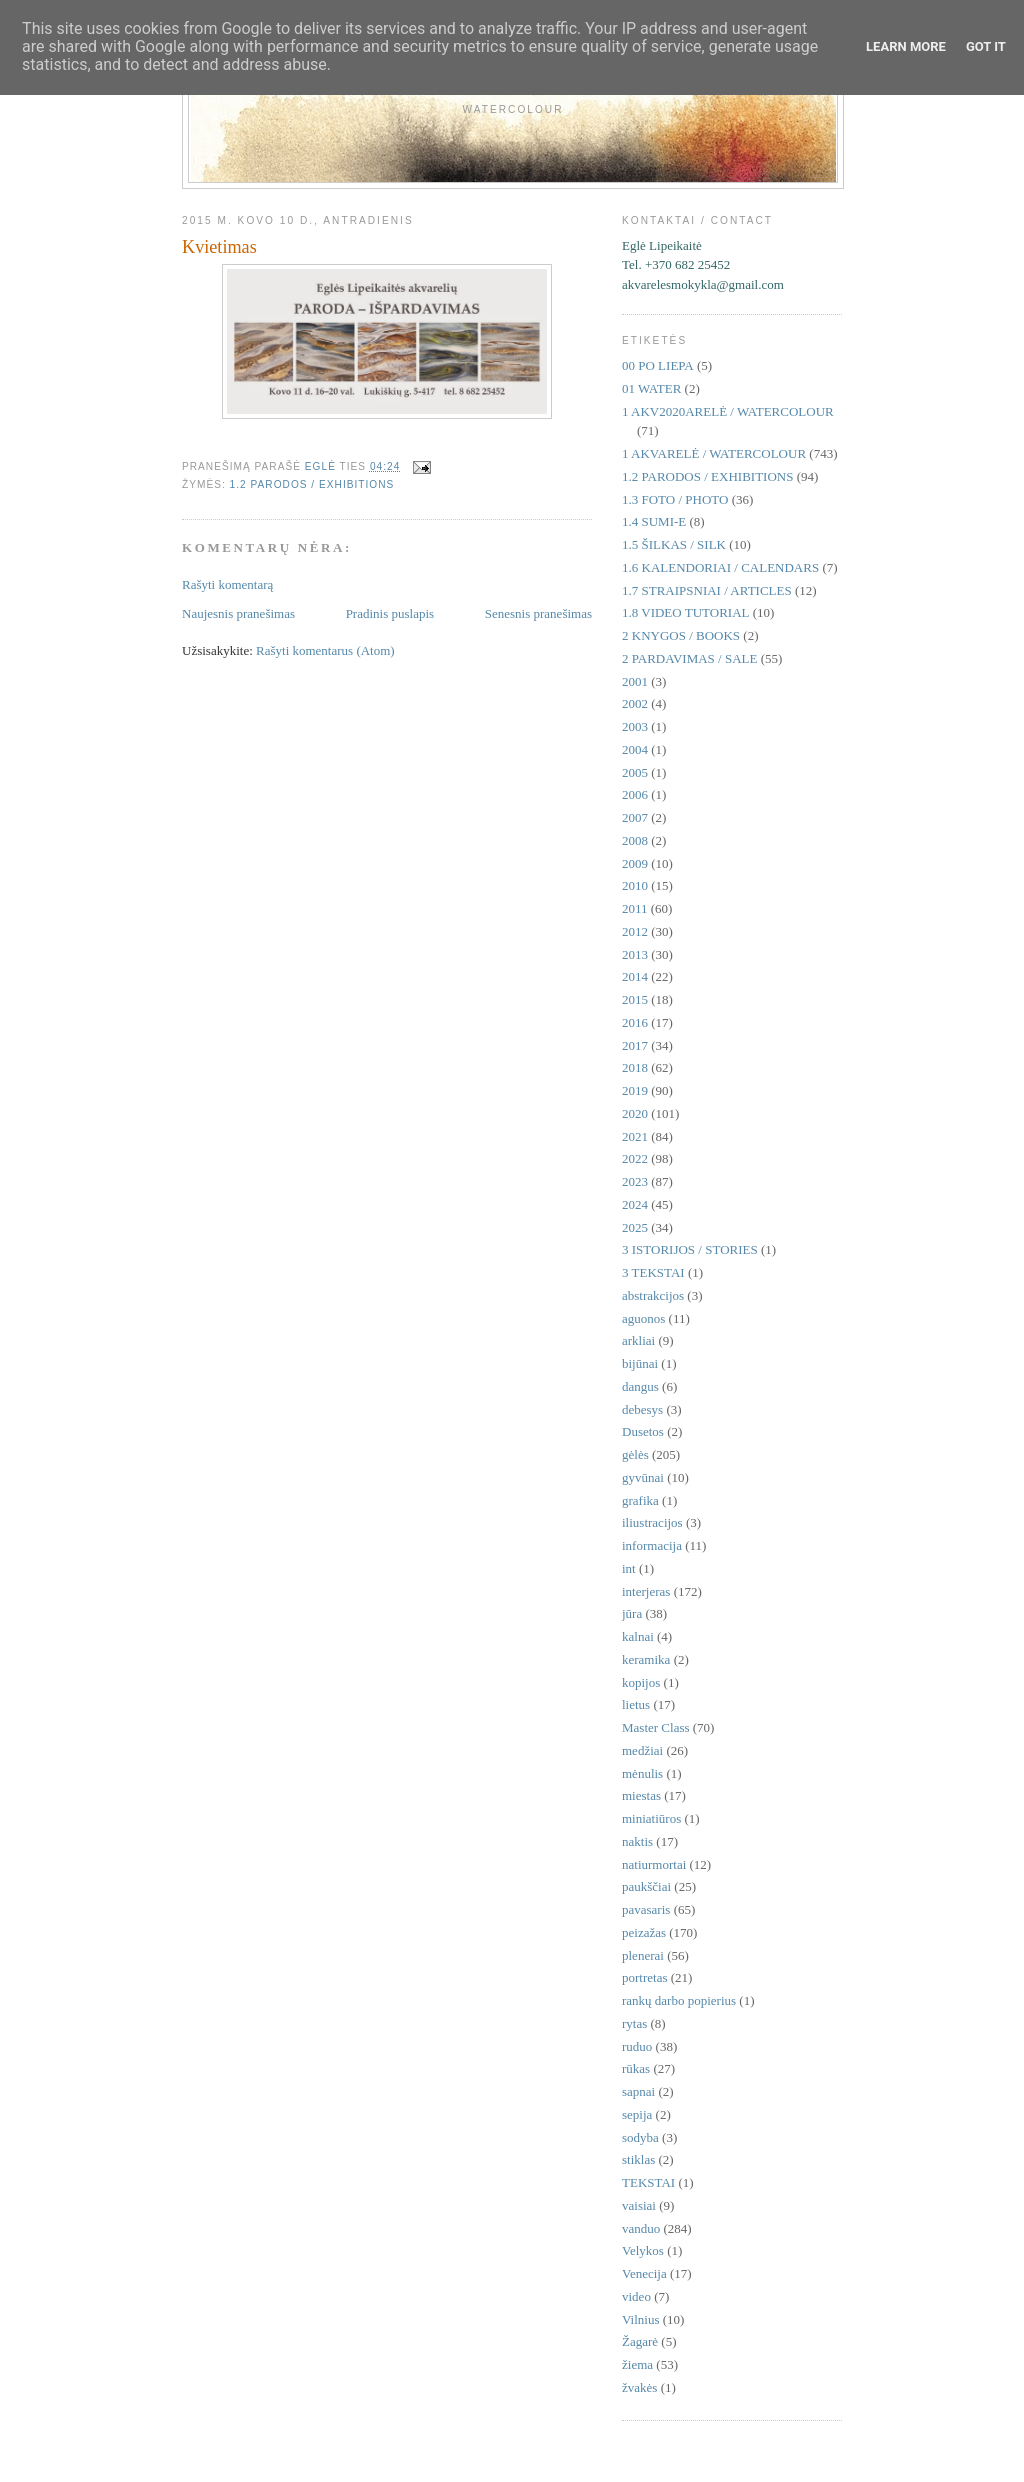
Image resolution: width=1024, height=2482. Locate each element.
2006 (635, 794)
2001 (635, 681)
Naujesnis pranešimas (238, 613)
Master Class (656, 1727)
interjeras (646, 1591)
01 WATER (651, 388)
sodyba (640, 2137)
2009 (635, 863)
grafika (640, 1500)
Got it (986, 46)
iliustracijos (652, 1522)
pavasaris (646, 1909)
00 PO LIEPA (658, 365)
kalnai (638, 1636)
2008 (635, 840)
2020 (635, 1113)
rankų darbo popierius (679, 2000)
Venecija (644, 2273)
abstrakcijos (653, 1295)
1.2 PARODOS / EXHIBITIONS (312, 484)
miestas (641, 1795)
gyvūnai (643, 1477)
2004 (635, 749)
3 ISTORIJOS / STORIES (690, 1249)
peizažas (644, 1932)
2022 (635, 1158)
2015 (635, 999)
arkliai (638, 1340)
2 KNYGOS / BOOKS (681, 635)
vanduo (641, 2228)
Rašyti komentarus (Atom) (325, 650)
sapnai (638, 2091)
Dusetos (643, 1431)
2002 (635, 703)
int (629, 1568)
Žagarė (640, 2341)
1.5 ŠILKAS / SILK (674, 544)
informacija (652, 1545)
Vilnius (641, 2319)
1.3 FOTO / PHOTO (675, 499)
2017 (635, 1045)
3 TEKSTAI (653, 1272)
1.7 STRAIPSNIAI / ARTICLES (707, 590)
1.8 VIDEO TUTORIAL (685, 612)
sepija (637, 2114)
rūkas (636, 2068)
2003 (635, 726)
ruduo (637, 2046)
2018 (635, 1067)
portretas (644, 1977)
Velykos (643, 2250)
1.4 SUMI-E (654, 521)
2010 (635, 885)
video (636, 2296)
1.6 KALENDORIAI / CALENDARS (720, 567)
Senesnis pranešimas (538, 613)
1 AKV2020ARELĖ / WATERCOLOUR (728, 411)
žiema (637, 2364)
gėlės (635, 1454)
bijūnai (640, 1363)
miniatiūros (651, 1818)
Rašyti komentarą (227, 584)
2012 (635, 931)
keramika (646, 1659)
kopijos (641, 1682)
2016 (635, 1022)
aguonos (643, 1318)
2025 (635, 1227)
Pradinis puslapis (390, 613)
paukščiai (646, 1886)
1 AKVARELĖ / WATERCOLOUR (714, 453)
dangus (640, 1386)
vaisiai (639, 2205)
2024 (635, 1204)
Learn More (906, 46)
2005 (635, 772)
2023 (635, 1181)
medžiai (642, 1750)
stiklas (638, 2159)
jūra (632, 1613)
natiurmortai (654, 1864)
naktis (637, 1841)
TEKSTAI (648, 2182)
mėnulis (642, 1773)
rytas (634, 2023)
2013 (635, 954)
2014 (635, 976)
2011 (635, 908)
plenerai (643, 1955)
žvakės (639, 2387)
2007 (635, 817)
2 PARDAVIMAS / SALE (689, 658)
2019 (635, 1090)
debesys (642, 1409)
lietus (636, 1704)
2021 (635, 1136)
